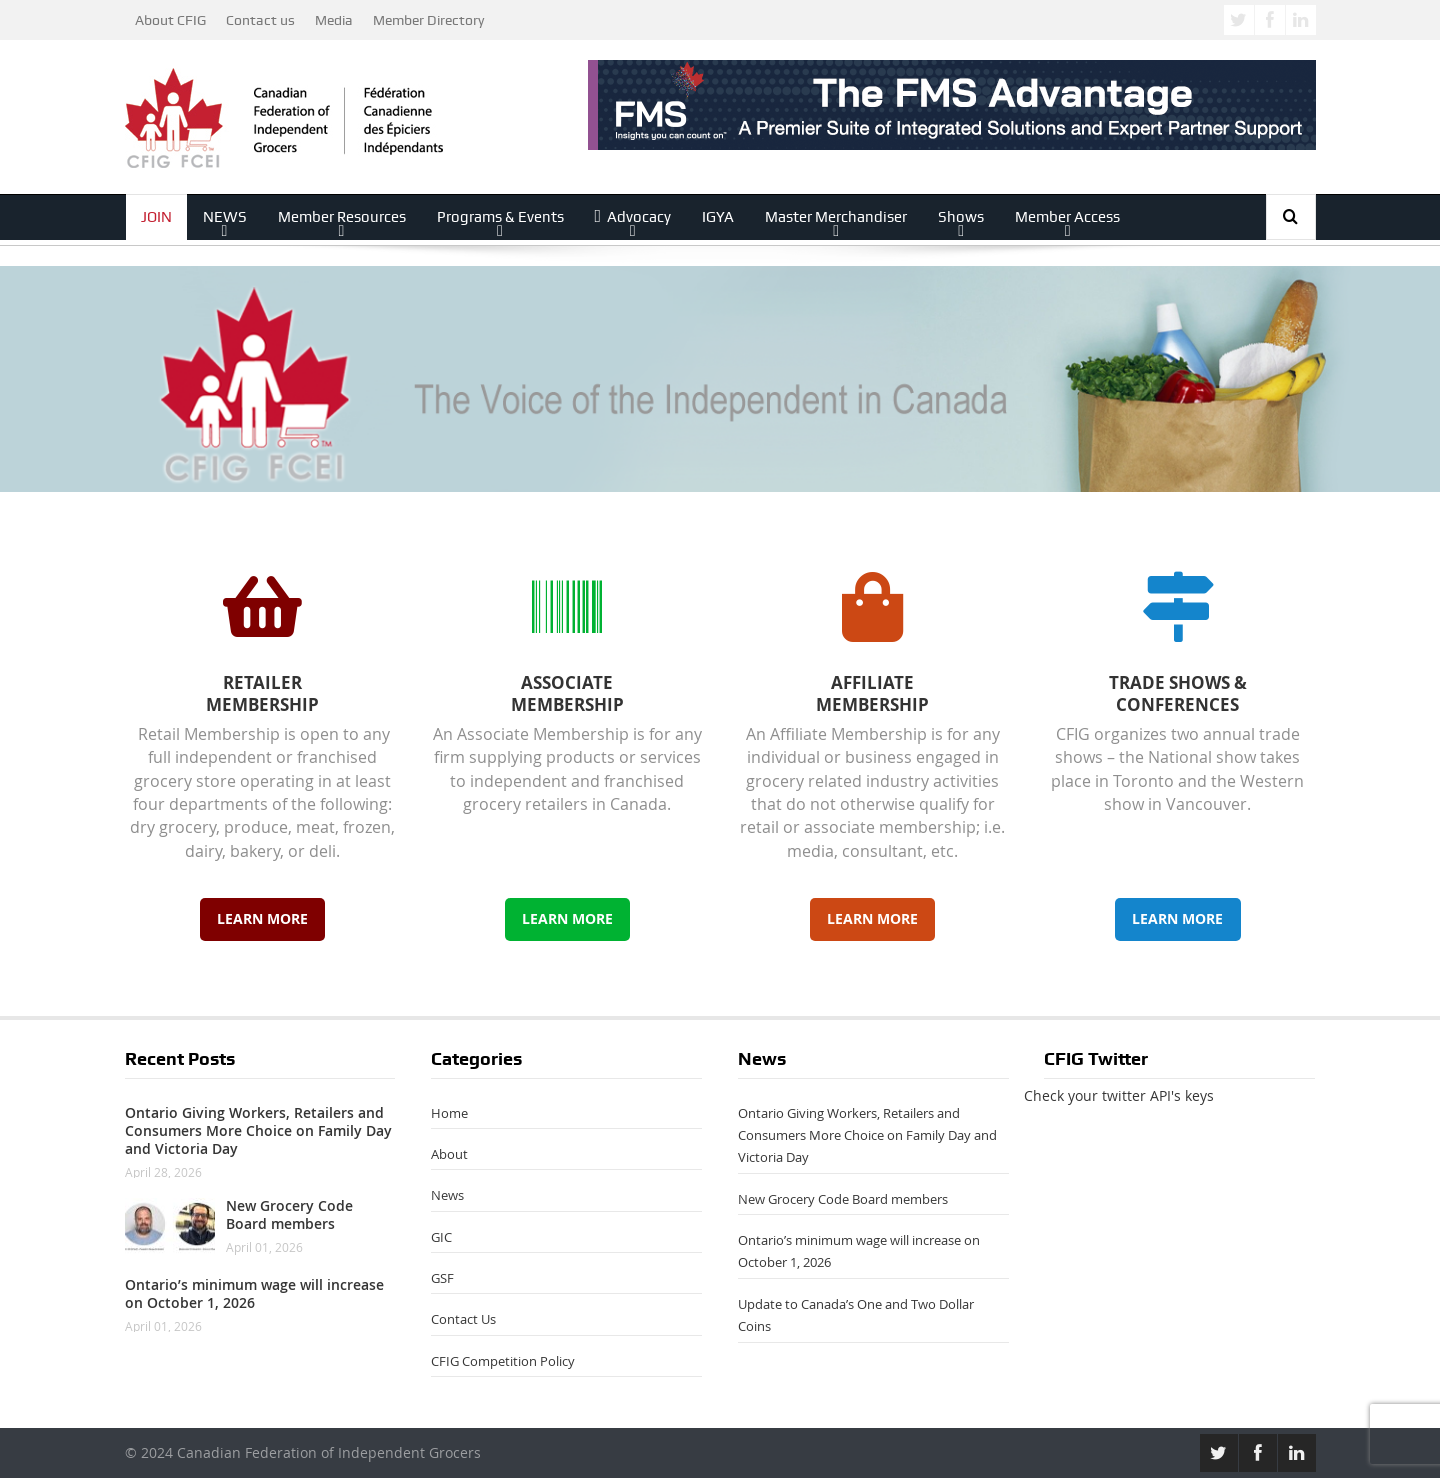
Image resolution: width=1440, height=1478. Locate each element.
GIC (441, 1237)
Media (334, 20)
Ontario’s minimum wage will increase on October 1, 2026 (254, 1293)
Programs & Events (500, 217)
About (449, 1154)
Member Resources (342, 217)
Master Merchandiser (836, 217)
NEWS (225, 217)
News (447, 1195)
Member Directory (428, 20)
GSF (442, 1278)
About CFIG (170, 20)
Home (449, 1113)
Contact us (260, 20)
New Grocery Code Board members (289, 1214)
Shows (961, 217)
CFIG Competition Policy (503, 1361)
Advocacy (633, 216)
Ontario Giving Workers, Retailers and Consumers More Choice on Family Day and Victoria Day (258, 1130)
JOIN (156, 217)
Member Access (1067, 217)
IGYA (718, 217)
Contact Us (463, 1319)
